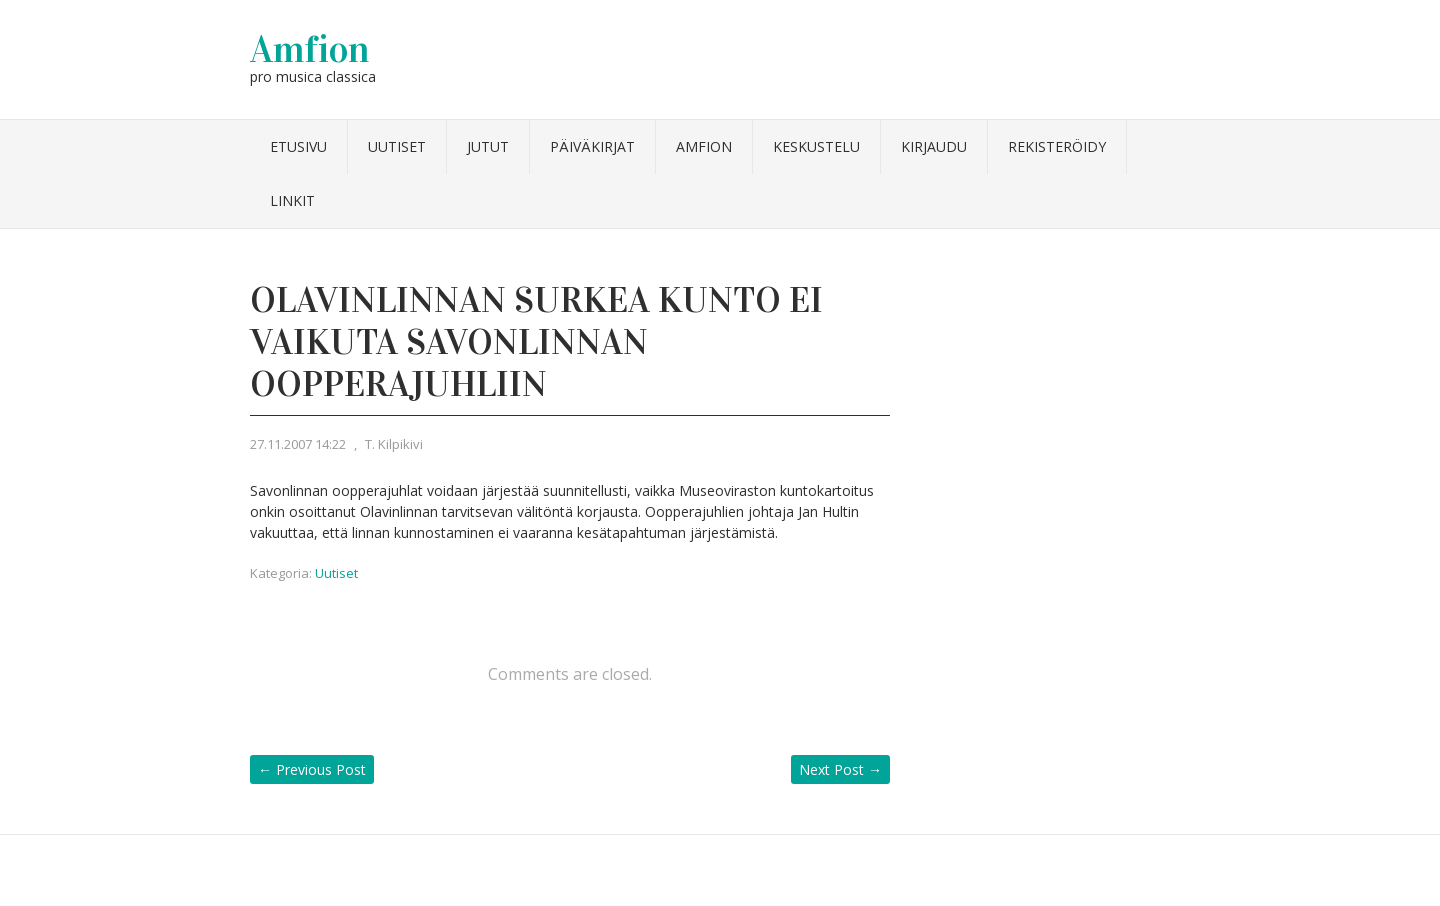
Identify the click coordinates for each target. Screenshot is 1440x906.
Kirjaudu (934, 146)
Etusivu (298, 146)
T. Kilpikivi (394, 444)
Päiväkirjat (592, 146)
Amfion (310, 49)
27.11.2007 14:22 (298, 444)
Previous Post (312, 769)
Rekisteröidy (1057, 146)
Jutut (488, 146)
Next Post (840, 769)
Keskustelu (816, 146)
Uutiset (397, 146)
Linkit (292, 200)
